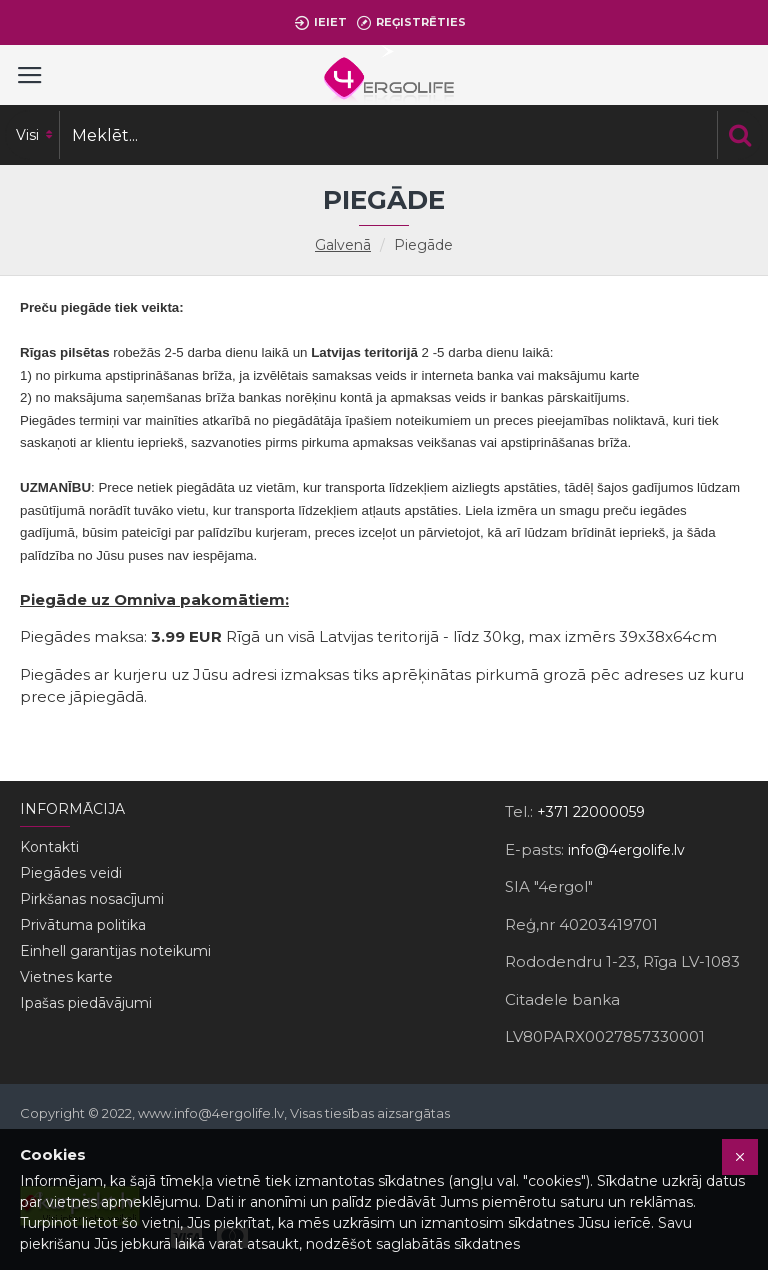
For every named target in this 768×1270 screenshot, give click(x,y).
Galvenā (343, 245)
